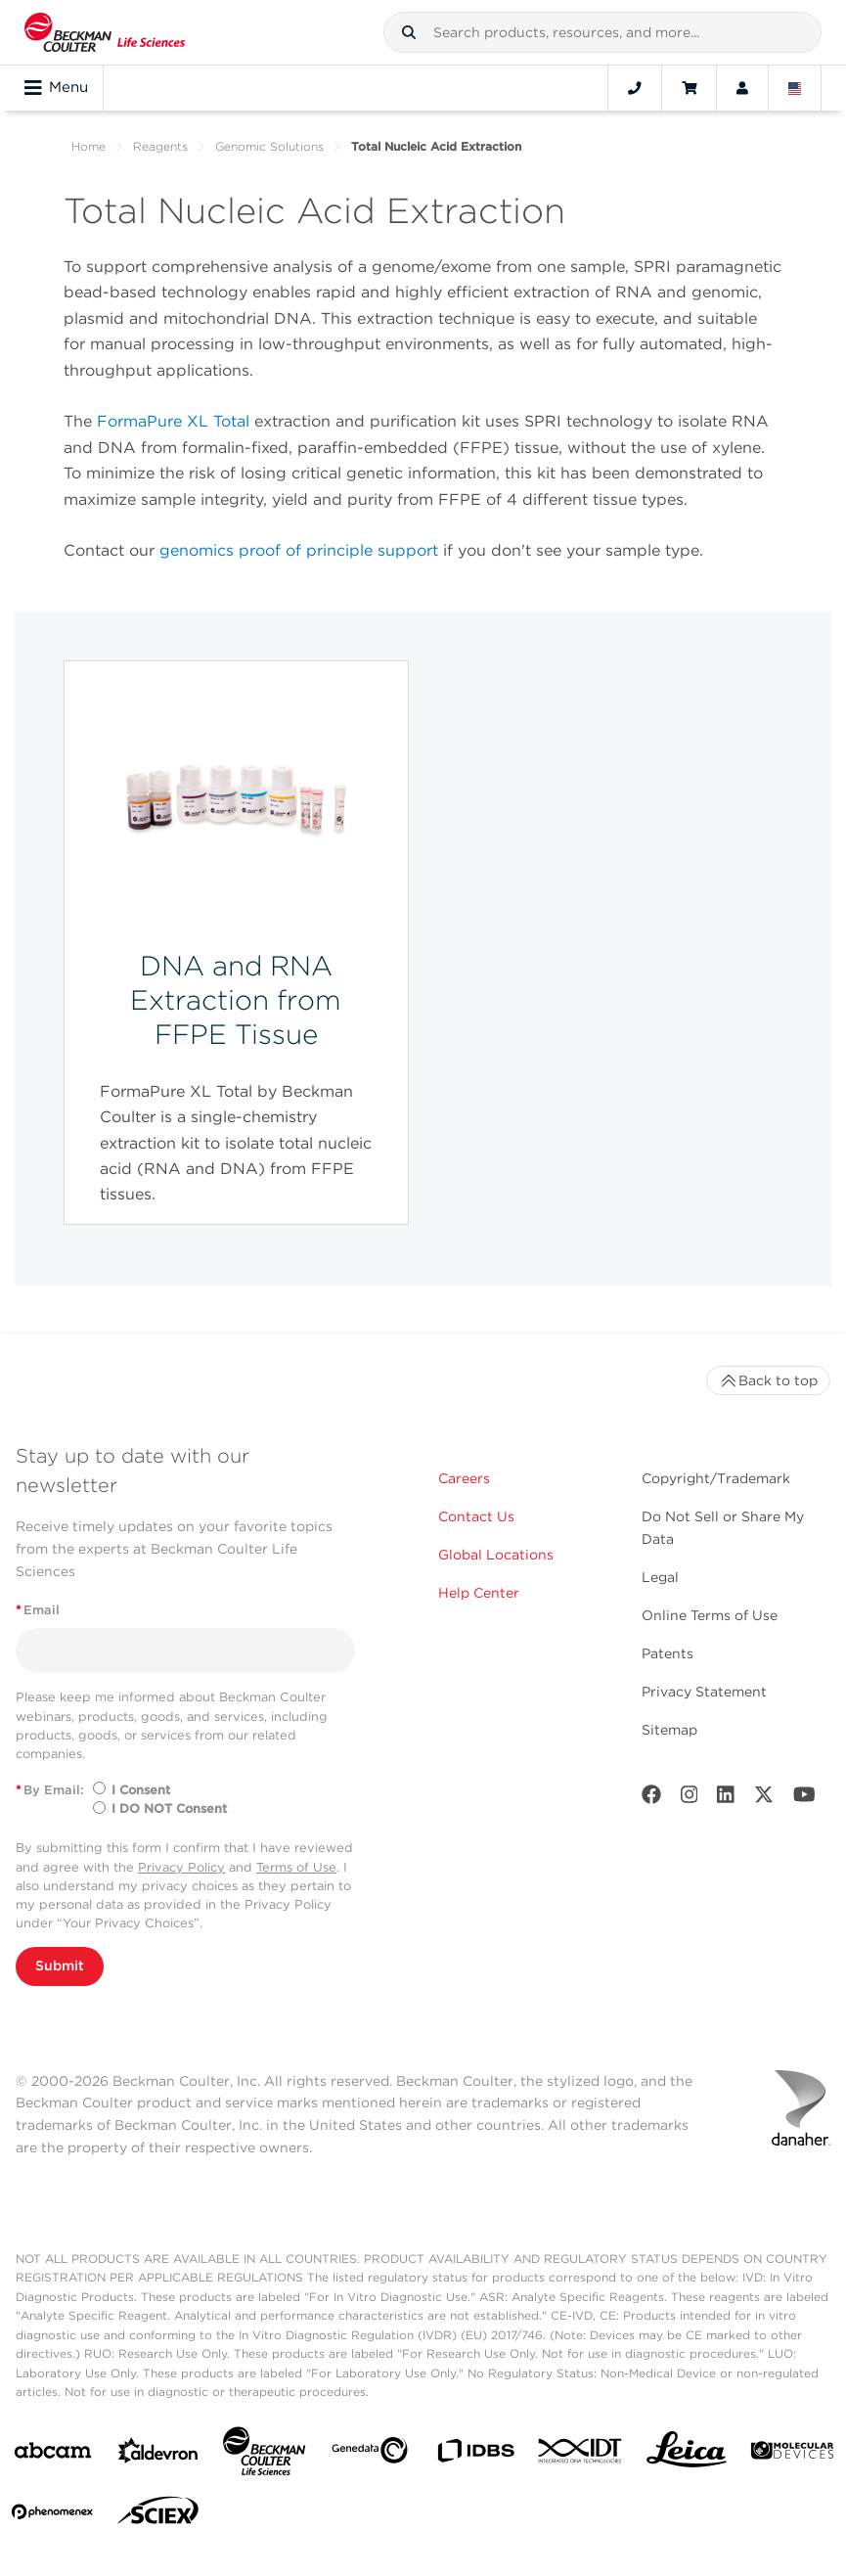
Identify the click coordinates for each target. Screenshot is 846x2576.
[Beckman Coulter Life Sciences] (264, 2455)
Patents (667, 1653)
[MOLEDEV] (792, 2454)
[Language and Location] (795, 88)
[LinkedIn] (726, 1798)
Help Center (478, 1593)
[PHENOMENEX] (53, 2515)
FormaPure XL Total (173, 421)
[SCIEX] (158, 2515)
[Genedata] (370, 2454)
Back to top (768, 1380)
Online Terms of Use (710, 1615)
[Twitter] (764, 1798)
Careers (464, 1478)
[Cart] (689, 88)
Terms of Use (296, 1867)
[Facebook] (651, 1798)
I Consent (140, 1790)
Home (88, 146)
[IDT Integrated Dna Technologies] (581, 2454)
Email (38, 1610)
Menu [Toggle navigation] (56, 88)
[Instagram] (689, 1798)
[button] (408, 32)
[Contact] (634, 88)
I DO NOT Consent (169, 1808)
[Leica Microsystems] (687, 2454)
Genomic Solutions (269, 146)
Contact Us (476, 1516)
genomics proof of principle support (298, 550)
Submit (59, 1965)
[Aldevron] (158, 2455)
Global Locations (496, 1554)
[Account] (742, 88)
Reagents (160, 146)
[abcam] (53, 2454)
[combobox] (602, 32)
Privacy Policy (181, 1867)
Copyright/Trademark (716, 1478)
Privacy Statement (704, 1691)
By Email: (50, 1790)
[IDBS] (475, 2455)
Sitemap (669, 1730)
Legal (660, 1577)
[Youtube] (804, 1798)
